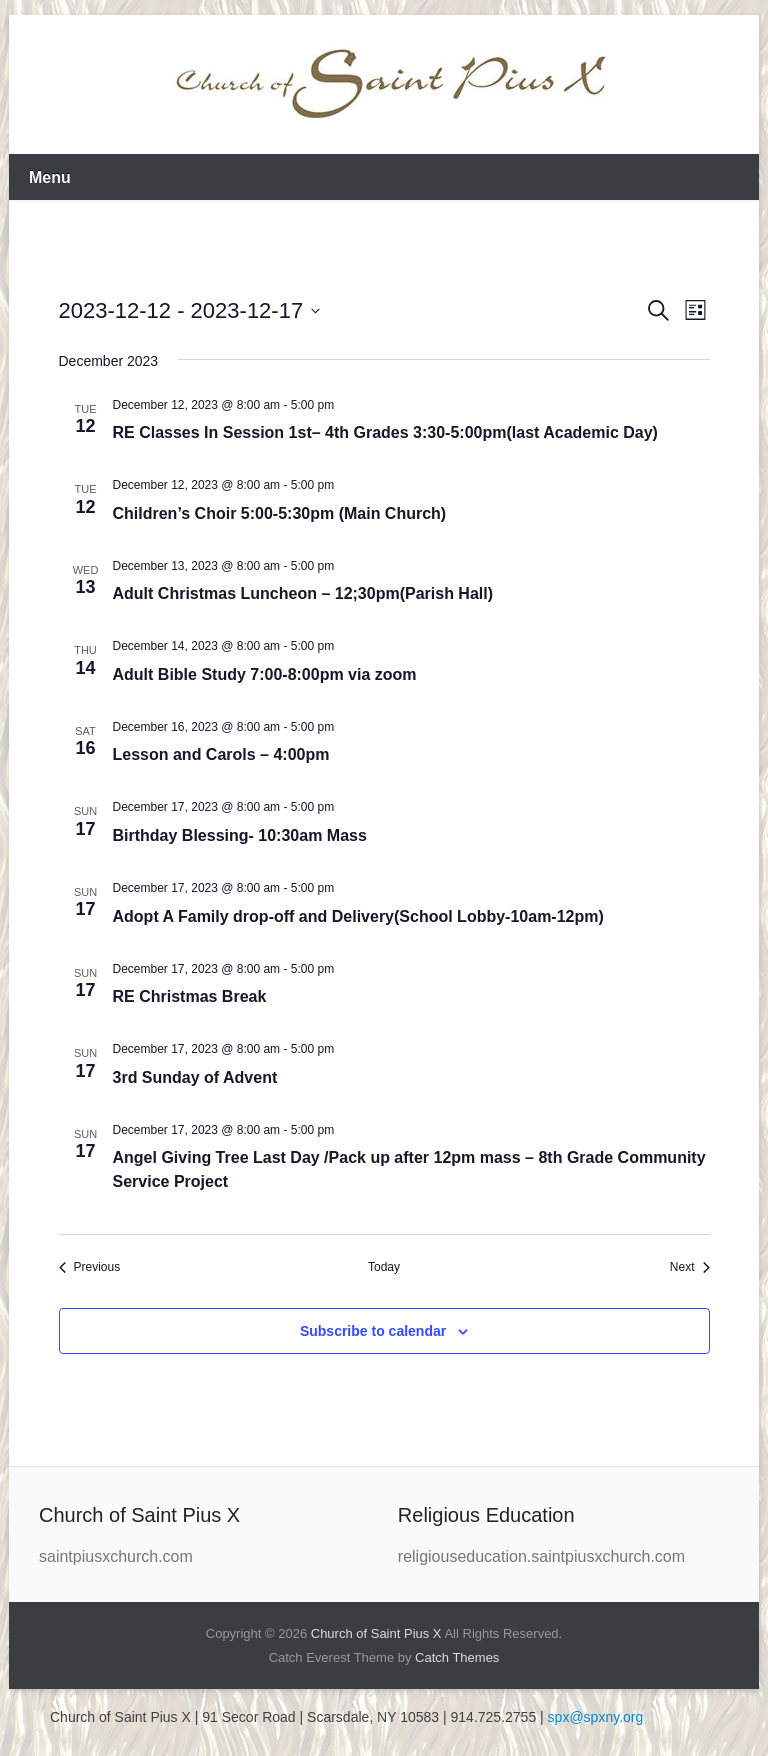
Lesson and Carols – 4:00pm (221, 754)
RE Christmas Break (190, 996)
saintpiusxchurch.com (116, 1556)
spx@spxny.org (596, 1717)
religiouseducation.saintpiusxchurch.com (541, 1556)
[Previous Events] (90, 1267)
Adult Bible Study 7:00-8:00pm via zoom (265, 674)
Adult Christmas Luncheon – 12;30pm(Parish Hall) (303, 593)
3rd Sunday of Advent (195, 1077)
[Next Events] (690, 1267)
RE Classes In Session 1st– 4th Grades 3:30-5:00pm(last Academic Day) (385, 432)
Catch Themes (457, 1657)
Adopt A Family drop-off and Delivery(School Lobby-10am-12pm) (358, 916)
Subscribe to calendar (373, 1331)
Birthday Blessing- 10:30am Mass (240, 835)
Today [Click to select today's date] (384, 1267)
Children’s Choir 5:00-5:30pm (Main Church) (280, 513)
